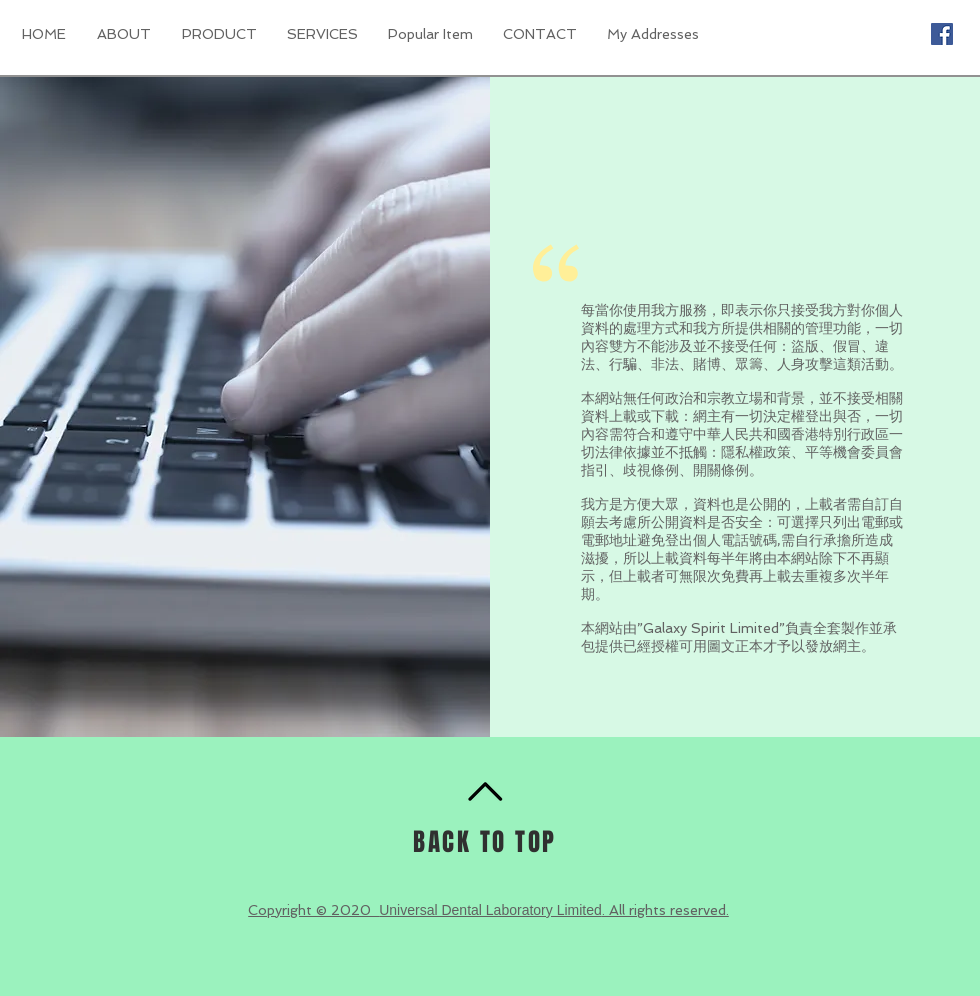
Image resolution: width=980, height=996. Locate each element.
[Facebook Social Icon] (942, 34)
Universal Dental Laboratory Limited (490, 910)
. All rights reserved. (665, 910)
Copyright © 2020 (313, 910)
